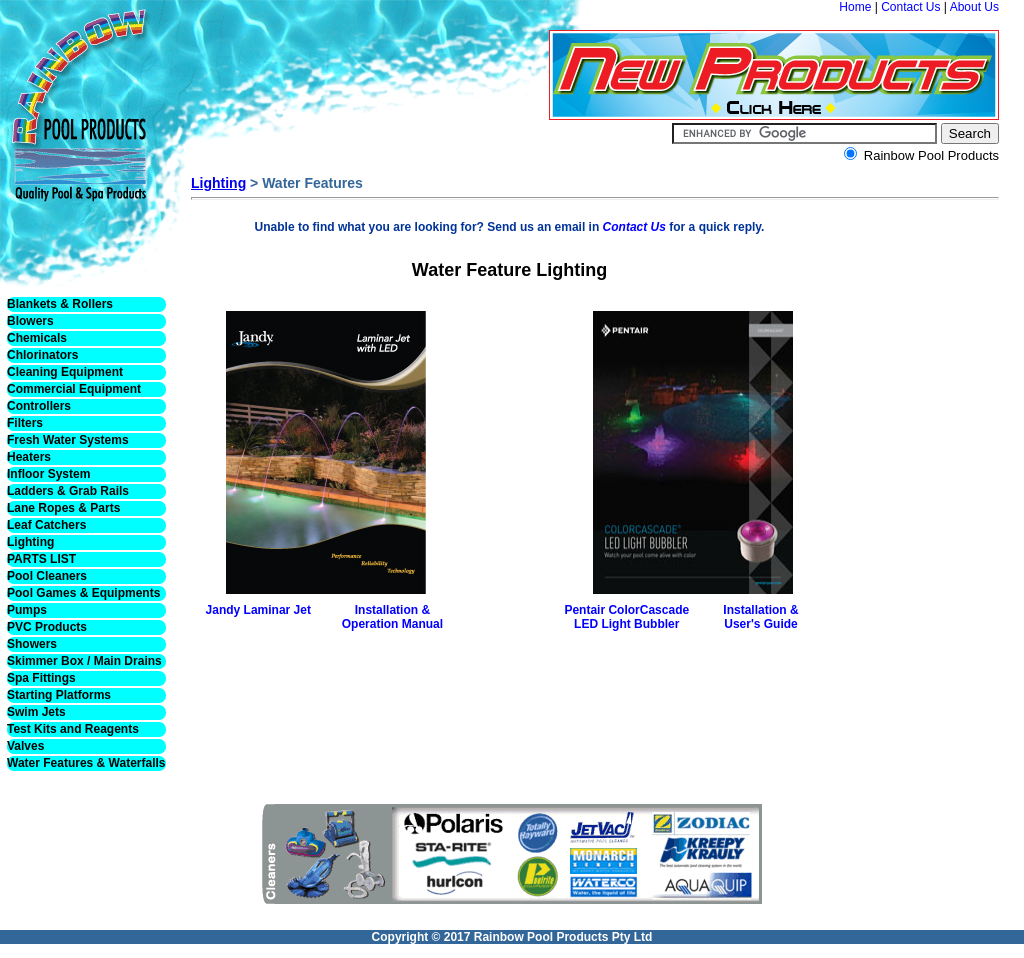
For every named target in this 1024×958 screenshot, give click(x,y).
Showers (32, 644)
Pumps (27, 610)
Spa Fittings (41, 678)
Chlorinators (42, 355)
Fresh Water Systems (68, 440)
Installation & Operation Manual (392, 617)
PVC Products (47, 627)
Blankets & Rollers (60, 304)
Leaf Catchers (46, 525)
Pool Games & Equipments (83, 593)
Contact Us (910, 7)
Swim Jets (36, 712)
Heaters (29, 457)
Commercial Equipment (74, 389)
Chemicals (37, 338)
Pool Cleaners (47, 576)
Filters (25, 423)
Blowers (30, 321)
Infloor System (48, 474)
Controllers (39, 406)
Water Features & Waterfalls (86, 763)
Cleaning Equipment (65, 372)
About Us (974, 7)
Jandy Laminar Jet (258, 610)
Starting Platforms (59, 695)
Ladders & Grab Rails (68, 491)
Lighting (30, 542)
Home (855, 7)
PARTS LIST (41, 559)
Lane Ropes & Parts (63, 508)
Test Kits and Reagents (73, 729)
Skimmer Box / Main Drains (84, 661)
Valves (25, 746)
